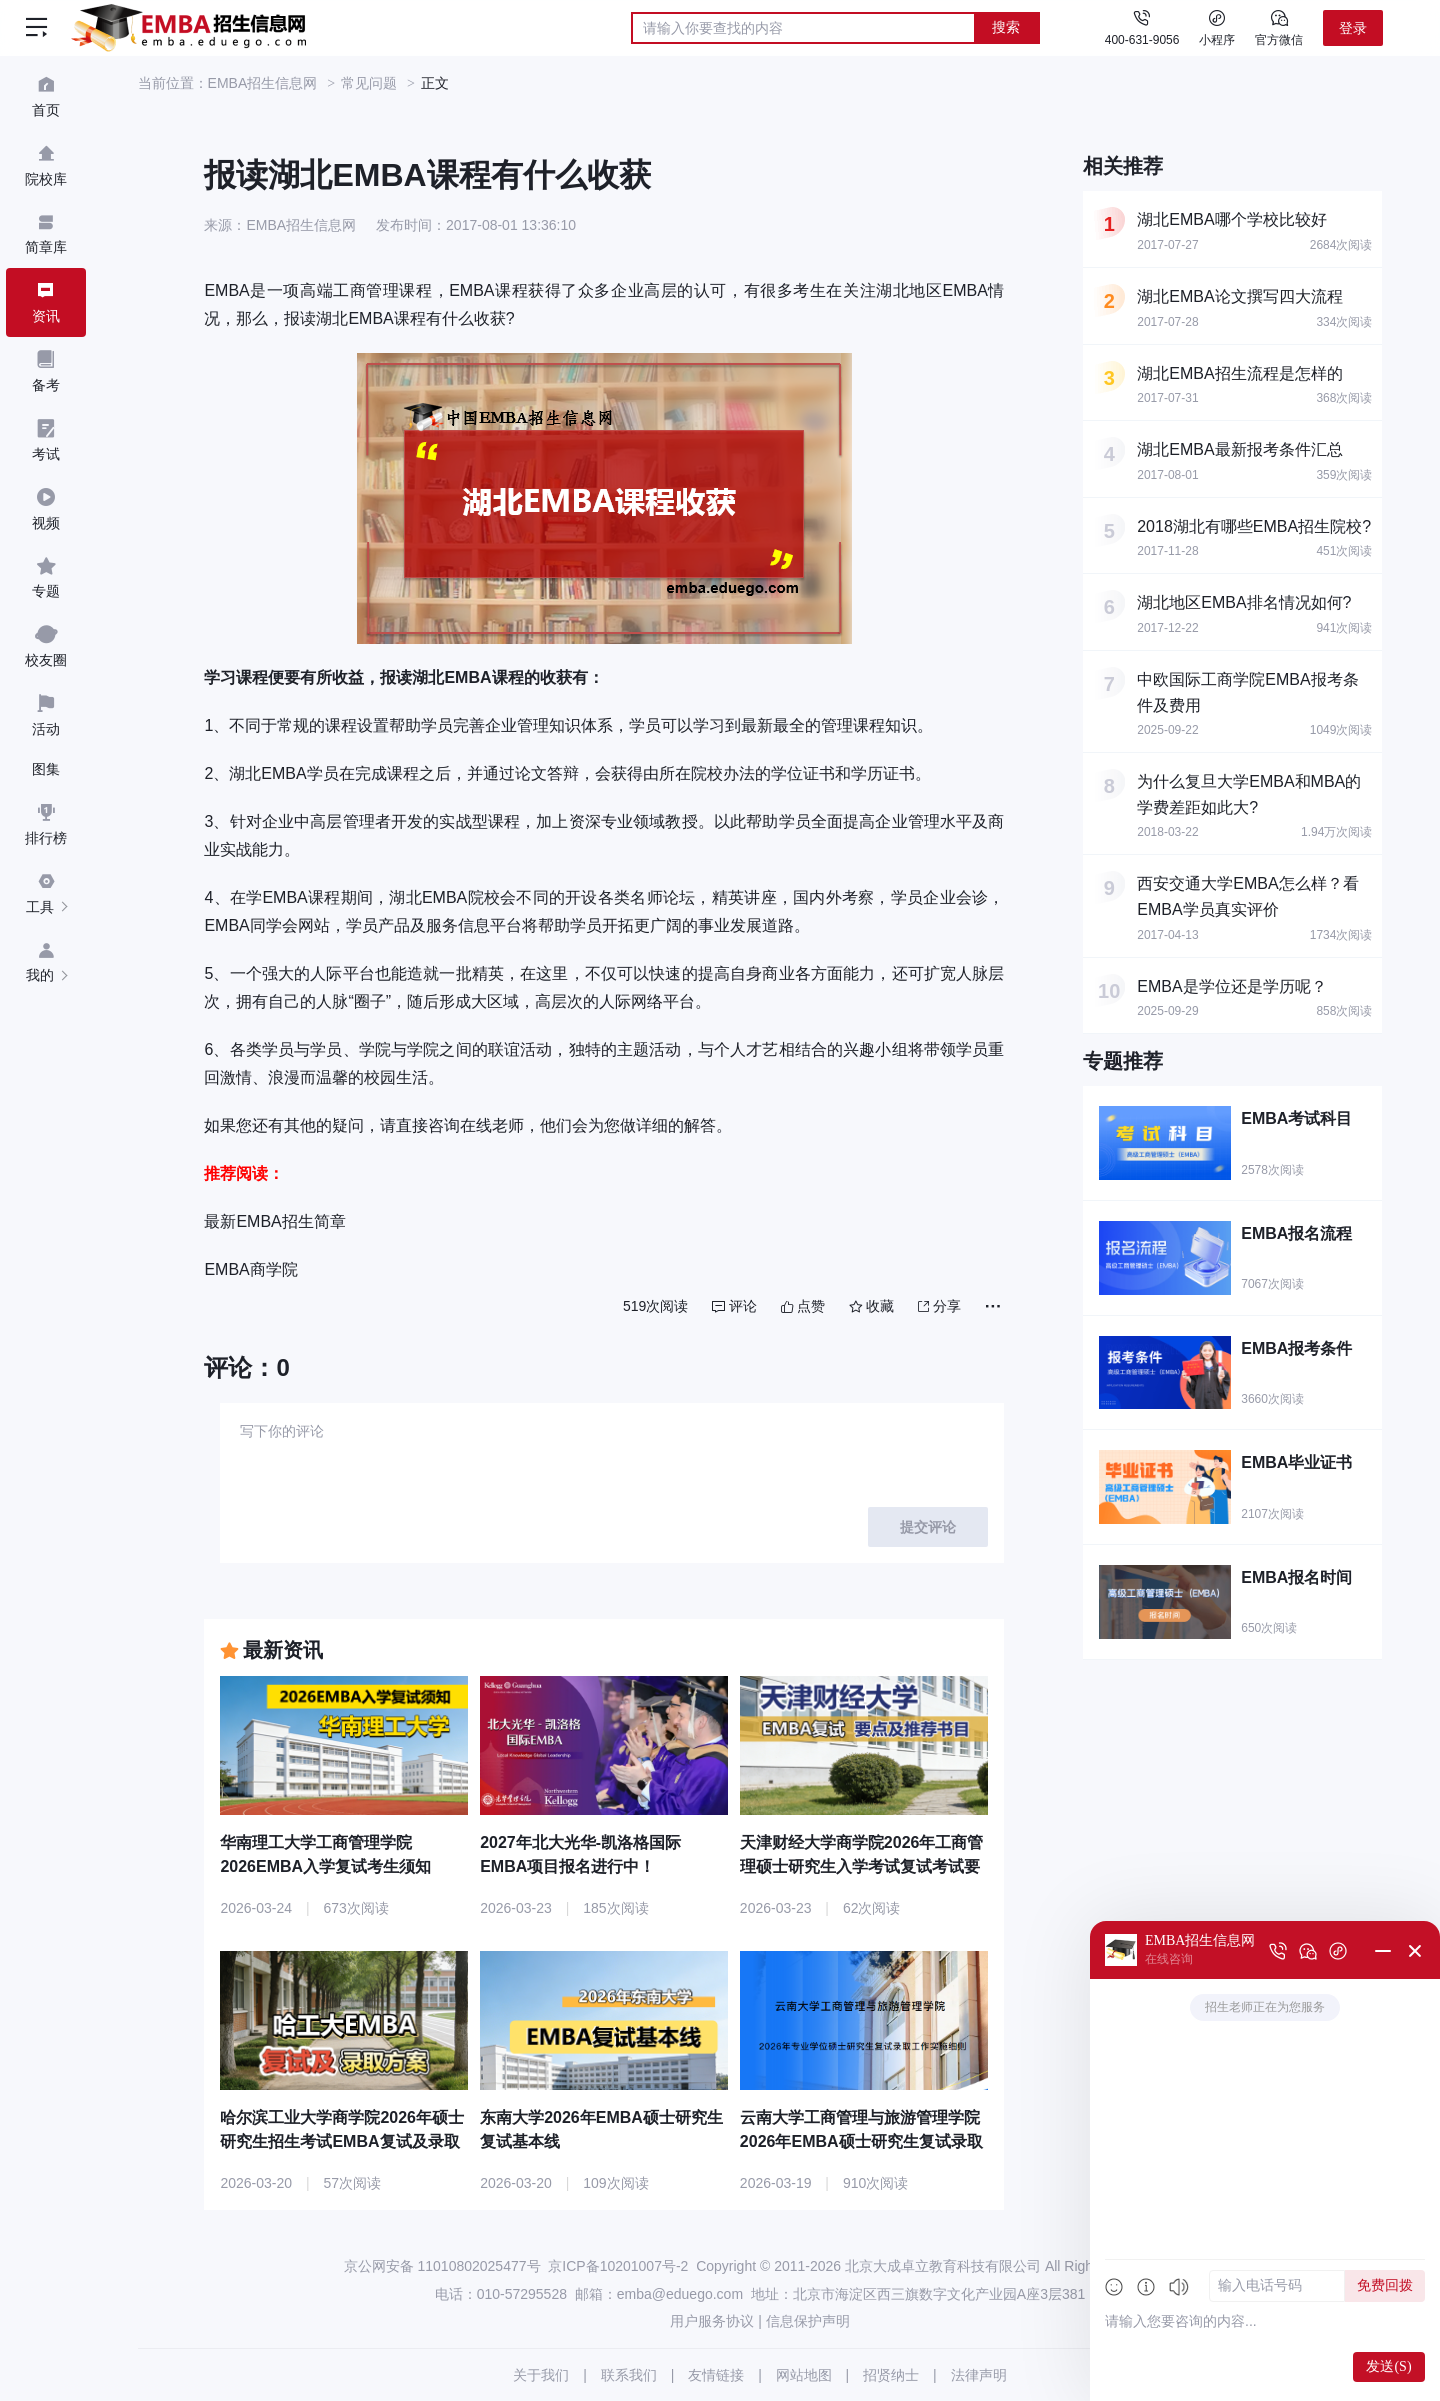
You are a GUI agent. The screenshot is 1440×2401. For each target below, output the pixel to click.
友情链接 (716, 2375)
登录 (1353, 28)
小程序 (1217, 27)
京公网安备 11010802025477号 (442, 2266)
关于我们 (541, 2375)
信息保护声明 (808, 2321)
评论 (734, 1306)
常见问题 (369, 83)
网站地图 (804, 2375)
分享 (939, 1306)
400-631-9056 (1142, 40)
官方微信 (1279, 27)
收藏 (871, 1306)
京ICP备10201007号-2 (618, 2266)
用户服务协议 (712, 2321)
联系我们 (629, 2375)
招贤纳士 (891, 2375)
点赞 (803, 1306)
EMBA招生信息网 (263, 83)
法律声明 (979, 2375)
